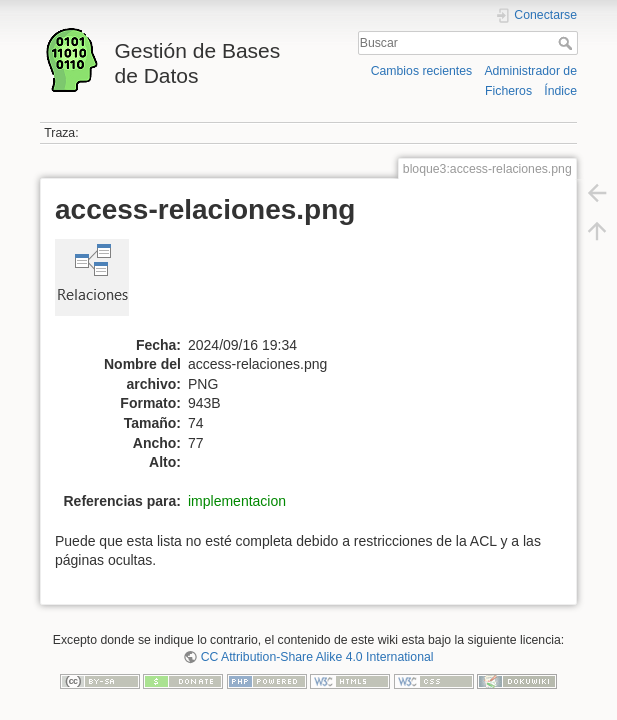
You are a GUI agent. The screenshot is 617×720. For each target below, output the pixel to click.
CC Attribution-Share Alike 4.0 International (317, 657)
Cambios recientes (421, 71)
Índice (560, 91)
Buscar (567, 43)
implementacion (237, 501)
